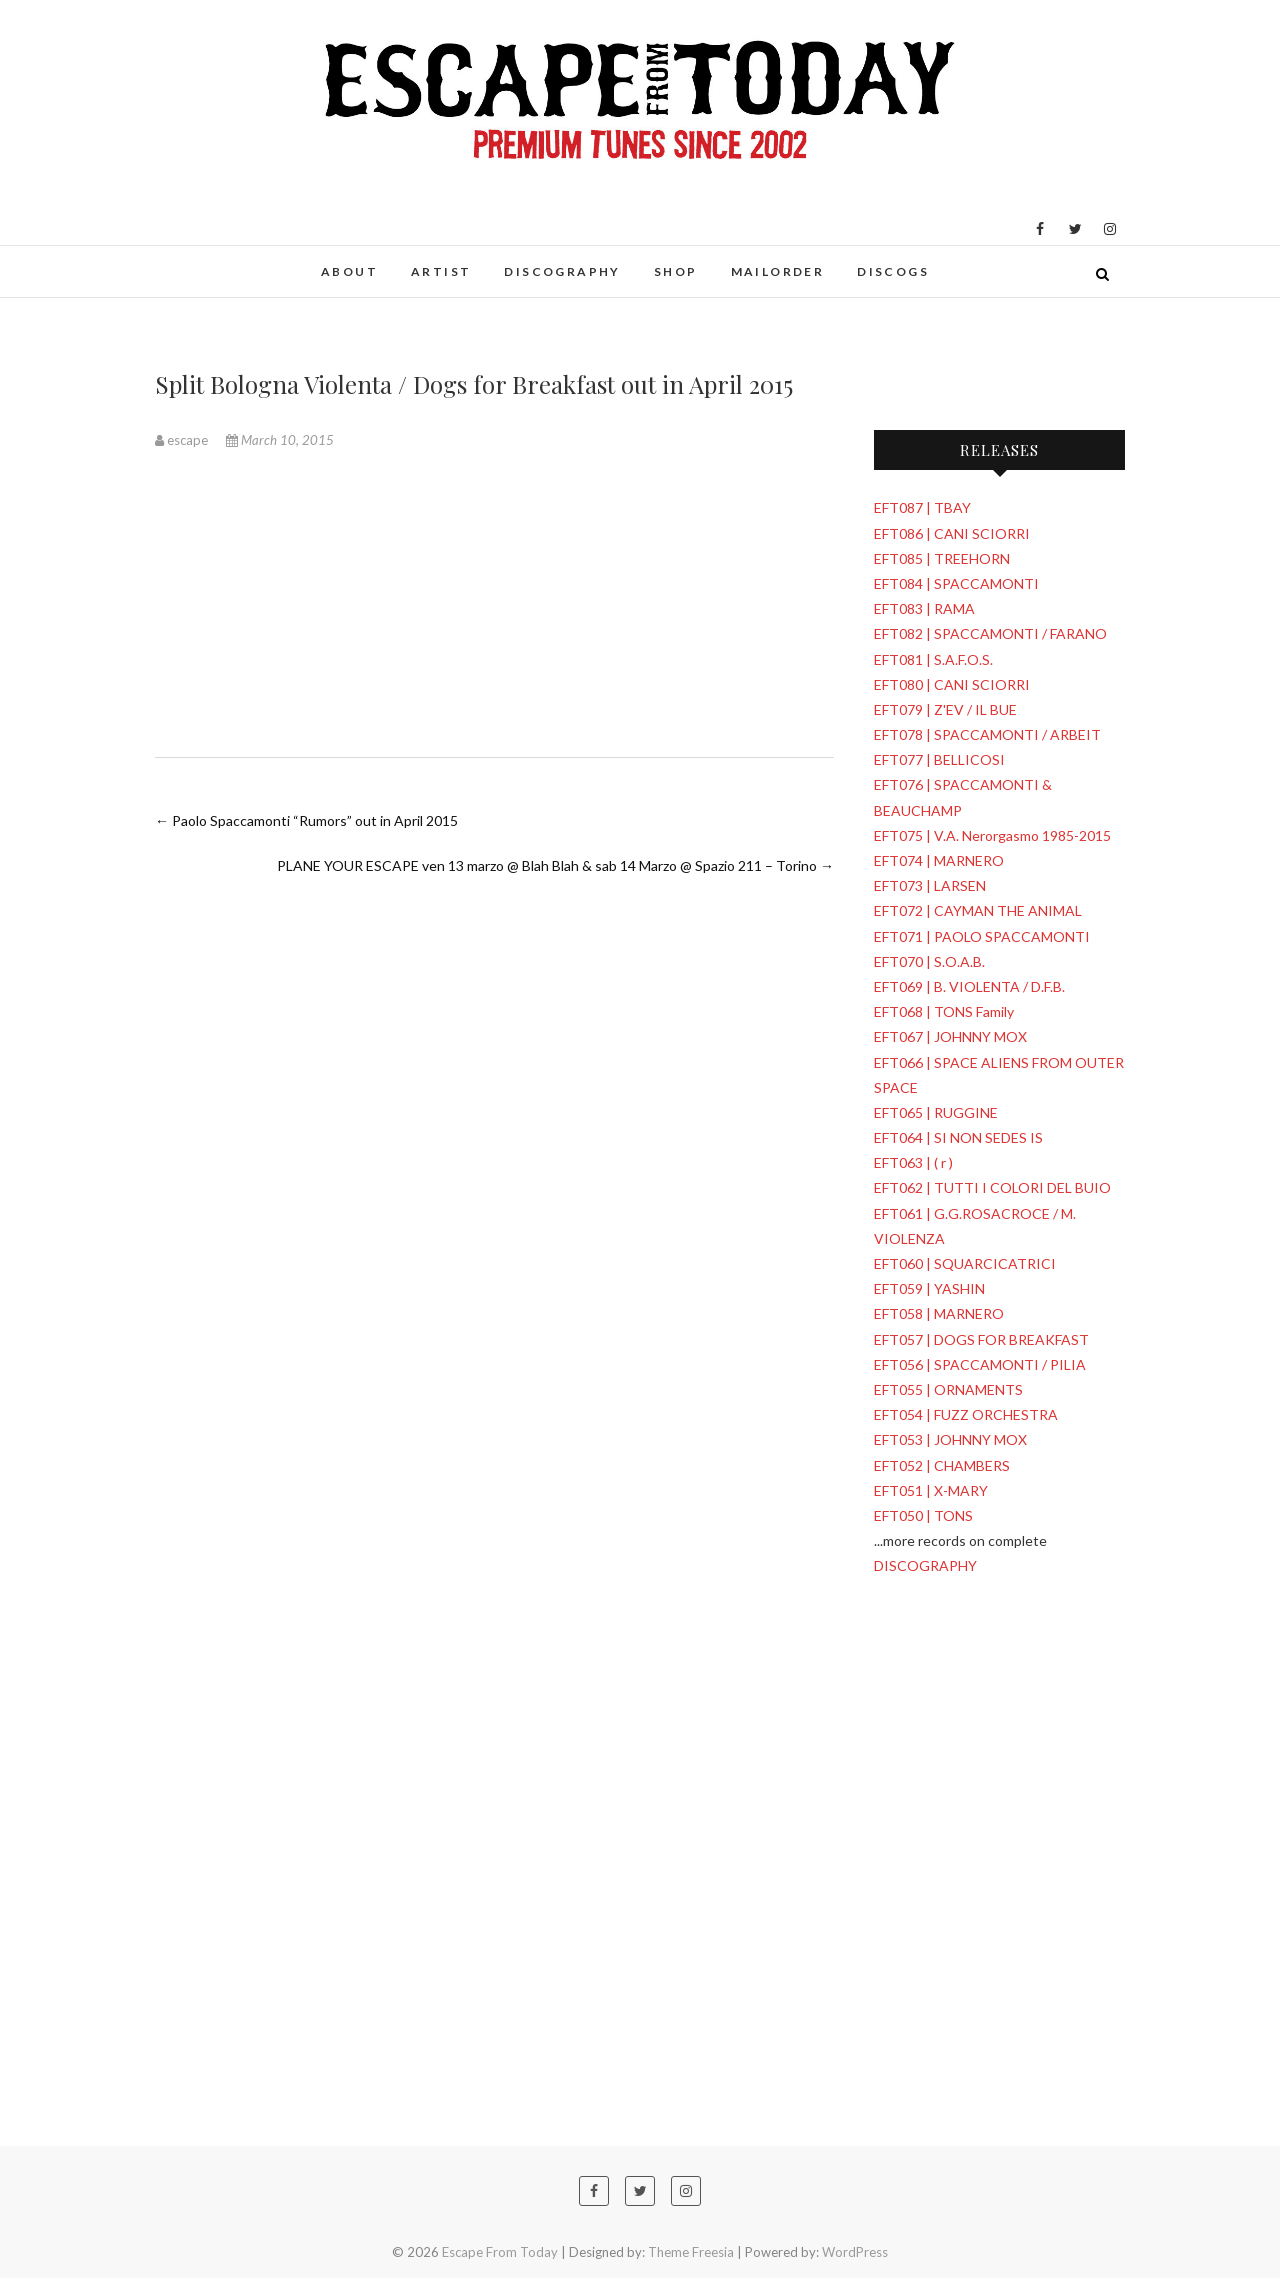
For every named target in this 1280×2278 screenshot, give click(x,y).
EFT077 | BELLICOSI (939, 759)
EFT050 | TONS (923, 1515)
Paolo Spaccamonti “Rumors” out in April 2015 (306, 820)
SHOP (676, 271)
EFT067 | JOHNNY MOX (950, 1036)
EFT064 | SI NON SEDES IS (958, 1137)
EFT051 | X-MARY (931, 1490)
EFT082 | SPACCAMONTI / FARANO (990, 633)
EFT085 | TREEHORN (942, 558)
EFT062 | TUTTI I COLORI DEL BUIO (992, 1187)
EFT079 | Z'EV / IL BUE (945, 709)
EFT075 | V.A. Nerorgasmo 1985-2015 (992, 835)
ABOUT (349, 271)
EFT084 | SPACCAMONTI (956, 583)
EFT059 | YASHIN (929, 1288)
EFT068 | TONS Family (944, 1011)
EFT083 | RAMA (924, 608)
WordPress (855, 2252)
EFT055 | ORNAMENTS (948, 1389)
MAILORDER (778, 271)
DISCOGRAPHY (562, 271)
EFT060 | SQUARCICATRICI (965, 1263)
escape (183, 440)
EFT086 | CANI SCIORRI (952, 533)
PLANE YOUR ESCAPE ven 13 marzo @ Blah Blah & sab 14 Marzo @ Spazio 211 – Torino (555, 865)
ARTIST (441, 271)
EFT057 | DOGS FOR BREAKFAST (981, 1339)
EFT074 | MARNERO (939, 860)
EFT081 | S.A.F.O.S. (933, 659)
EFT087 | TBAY (922, 507)
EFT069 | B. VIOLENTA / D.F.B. (969, 986)
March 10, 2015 (280, 440)
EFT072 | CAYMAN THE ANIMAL (978, 910)
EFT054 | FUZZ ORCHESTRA (966, 1414)
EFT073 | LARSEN (930, 885)
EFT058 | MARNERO (939, 1313)
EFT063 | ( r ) (913, 1162)
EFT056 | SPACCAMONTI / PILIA (980, 1364)
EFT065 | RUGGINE (936, 1112)
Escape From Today (500, 2252)
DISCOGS (893, 271)
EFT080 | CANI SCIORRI (952, 684)
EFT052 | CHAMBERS (942, 1465)
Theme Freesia (691, 2252)
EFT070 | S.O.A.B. (929, 961)
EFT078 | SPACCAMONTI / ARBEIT (987, 734)
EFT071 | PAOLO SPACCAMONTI (982, 936)
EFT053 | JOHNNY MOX (950, 1439)
